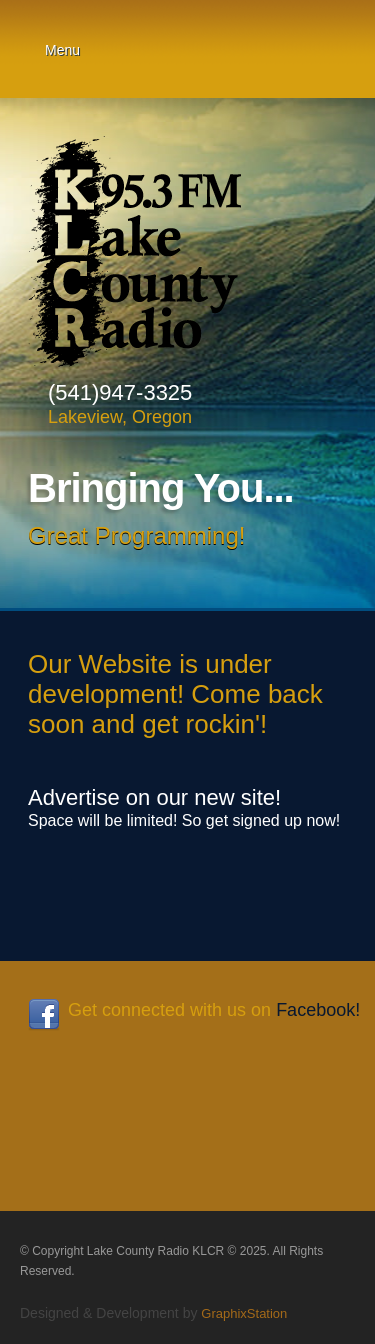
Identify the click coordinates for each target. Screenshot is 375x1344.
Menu (62, 50)
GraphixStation (244, 1313)
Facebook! (318, 1010)
